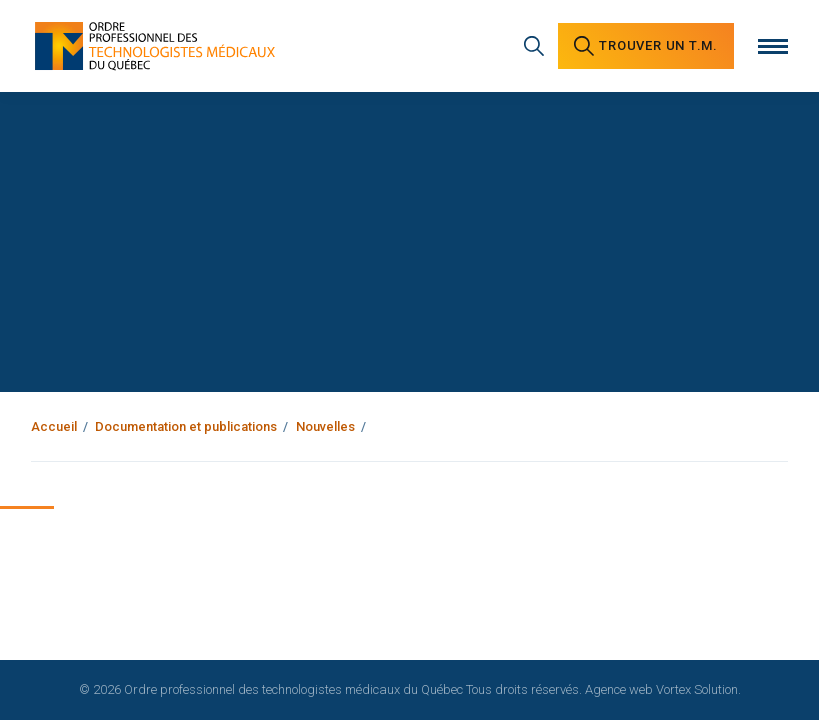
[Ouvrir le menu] (773, 46)
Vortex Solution (697, 689)
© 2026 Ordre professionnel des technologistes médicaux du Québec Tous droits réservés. (330, 689)
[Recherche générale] (534, 46)
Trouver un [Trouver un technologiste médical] (646, 46)
